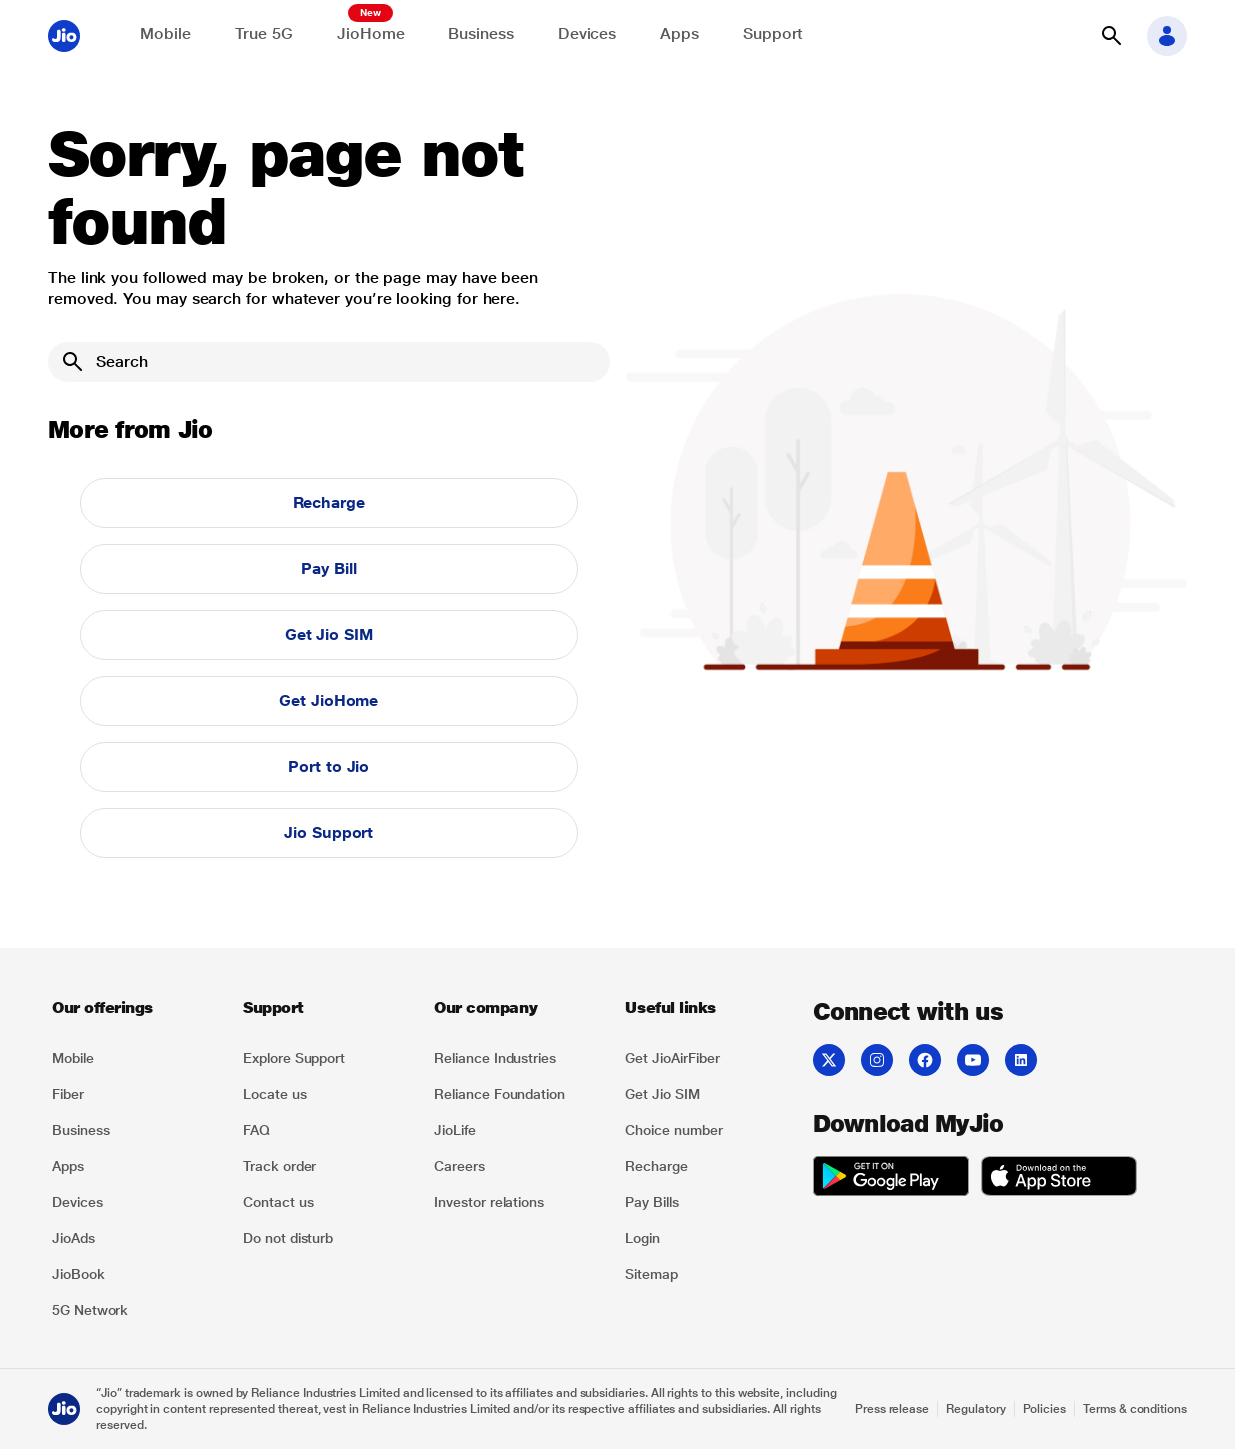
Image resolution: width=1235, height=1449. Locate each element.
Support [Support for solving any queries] (773, 33)
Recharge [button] (329, 502)
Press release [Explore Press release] (892, 1409)
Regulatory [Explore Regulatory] (975, 1409)
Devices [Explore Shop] (587, 33)
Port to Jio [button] (328, 766)
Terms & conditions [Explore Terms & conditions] (1135, 1409)
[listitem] (135, 1058)
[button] (1111, 36)
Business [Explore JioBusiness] (480, 33)
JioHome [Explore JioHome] (370, 33)
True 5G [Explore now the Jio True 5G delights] (264, 33)
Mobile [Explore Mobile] (165, 33)
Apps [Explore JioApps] (679, 33)
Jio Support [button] (328, 832)
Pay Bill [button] (328, 568)
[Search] (329, 362)
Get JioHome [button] (328, 700)
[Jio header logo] (64, 36)
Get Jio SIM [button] (329, 634)
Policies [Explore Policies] (1045, 1409)
